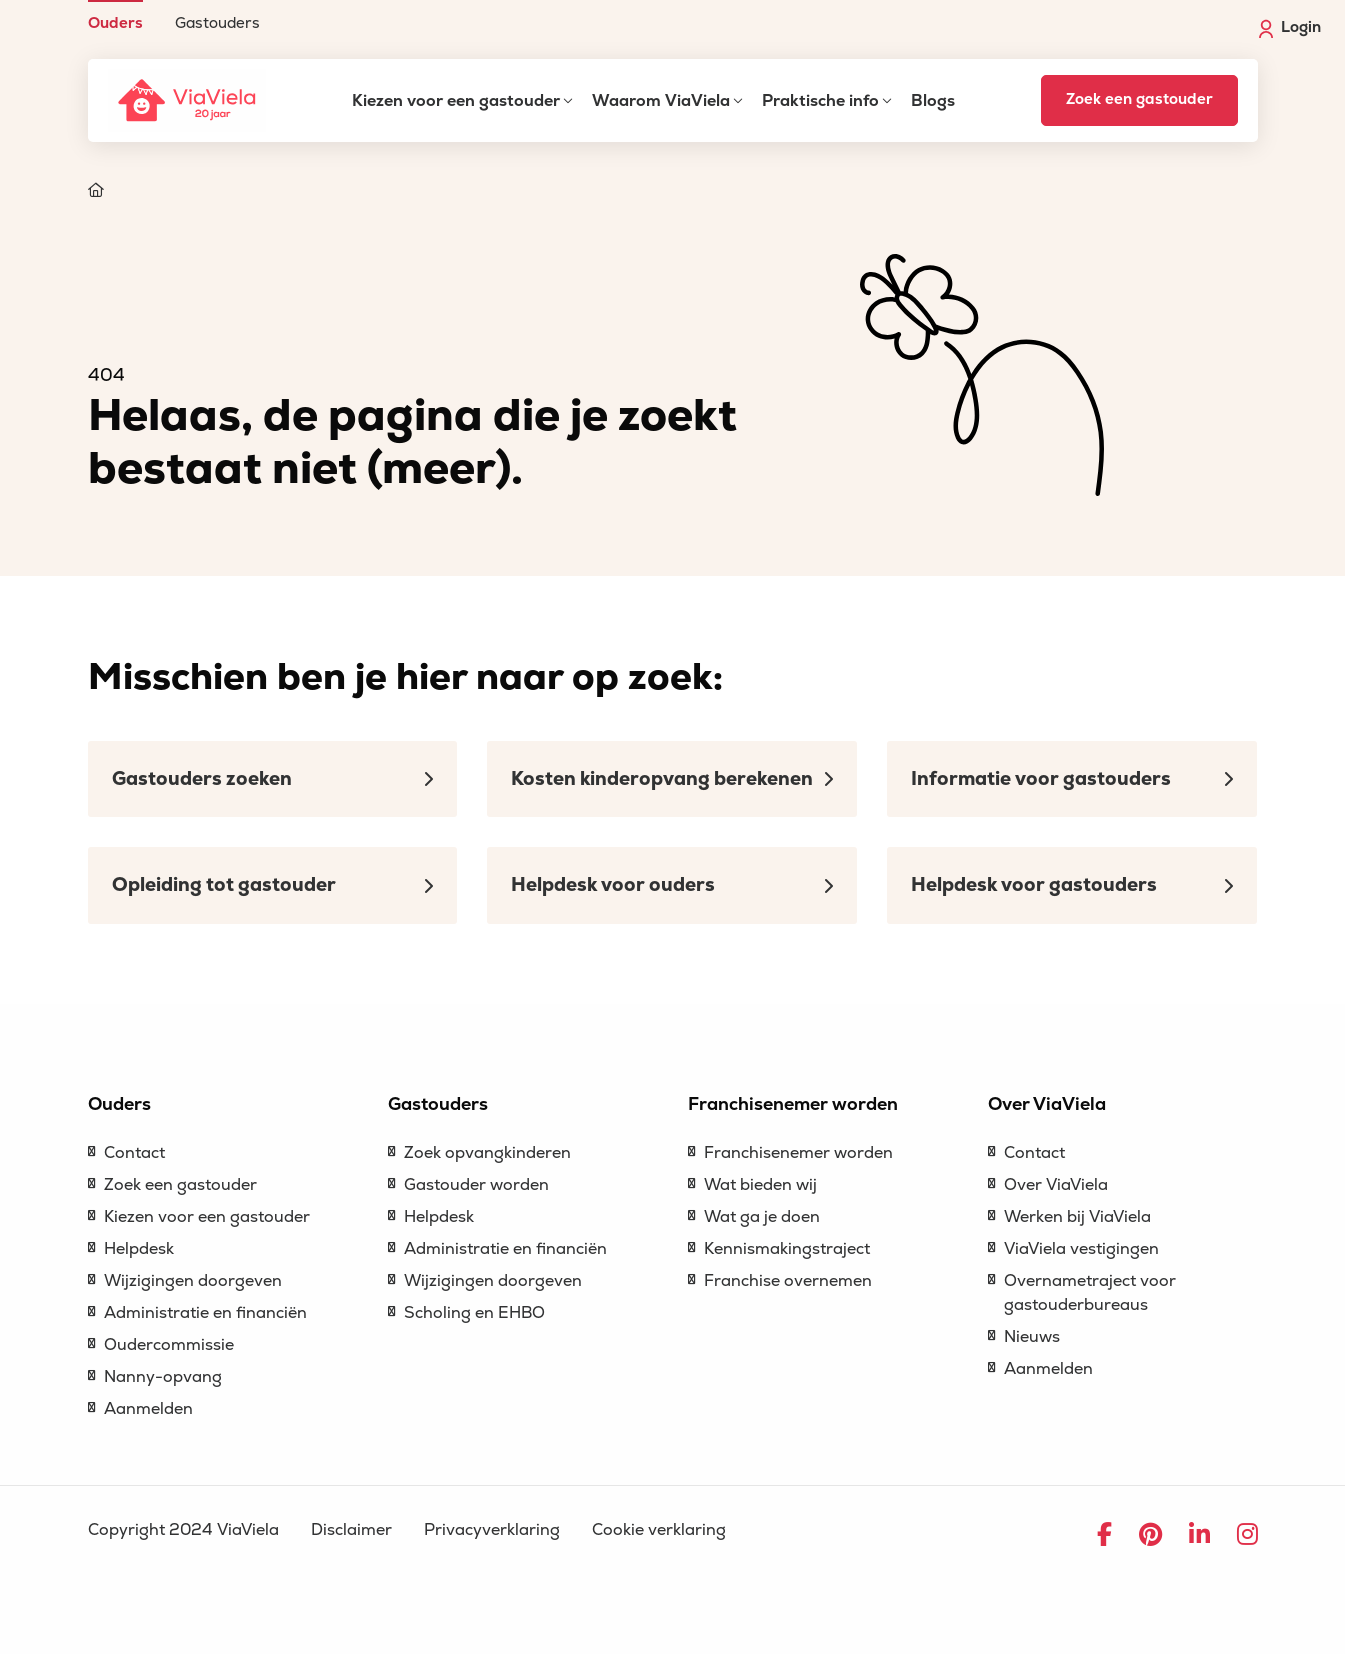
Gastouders (217, 22)
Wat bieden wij (760, 1185)
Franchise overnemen (788, 1281)
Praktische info (820, 101)
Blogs (933, 101)
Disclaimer (351, 1530)
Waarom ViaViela (661, 101)
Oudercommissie (169, 1345)
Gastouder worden (476, 1185)
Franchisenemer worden (798, 1153)
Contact (134, 1153)
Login (1290, 28)
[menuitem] (115, 15)
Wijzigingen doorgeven (193, 1281)
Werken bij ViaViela (1077, 1217)
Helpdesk (139, 1249)
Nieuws (1032, 1337)
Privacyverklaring (492, 1530)
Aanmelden (148, 1409)
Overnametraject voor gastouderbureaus (1090, 1293)
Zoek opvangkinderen (487, 1153)
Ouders (115, 22)
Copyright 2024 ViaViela (183, 1530)
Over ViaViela (1056, 1185)
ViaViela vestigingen (1081, 1249)
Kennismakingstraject (787, 1249)
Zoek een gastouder (1139, 99)
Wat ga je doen (762, 1217)
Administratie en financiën (205, 1313)
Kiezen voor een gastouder (456, 101)
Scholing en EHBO (474, 1313)
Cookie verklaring (659, 1530)
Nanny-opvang (163, 1377)
